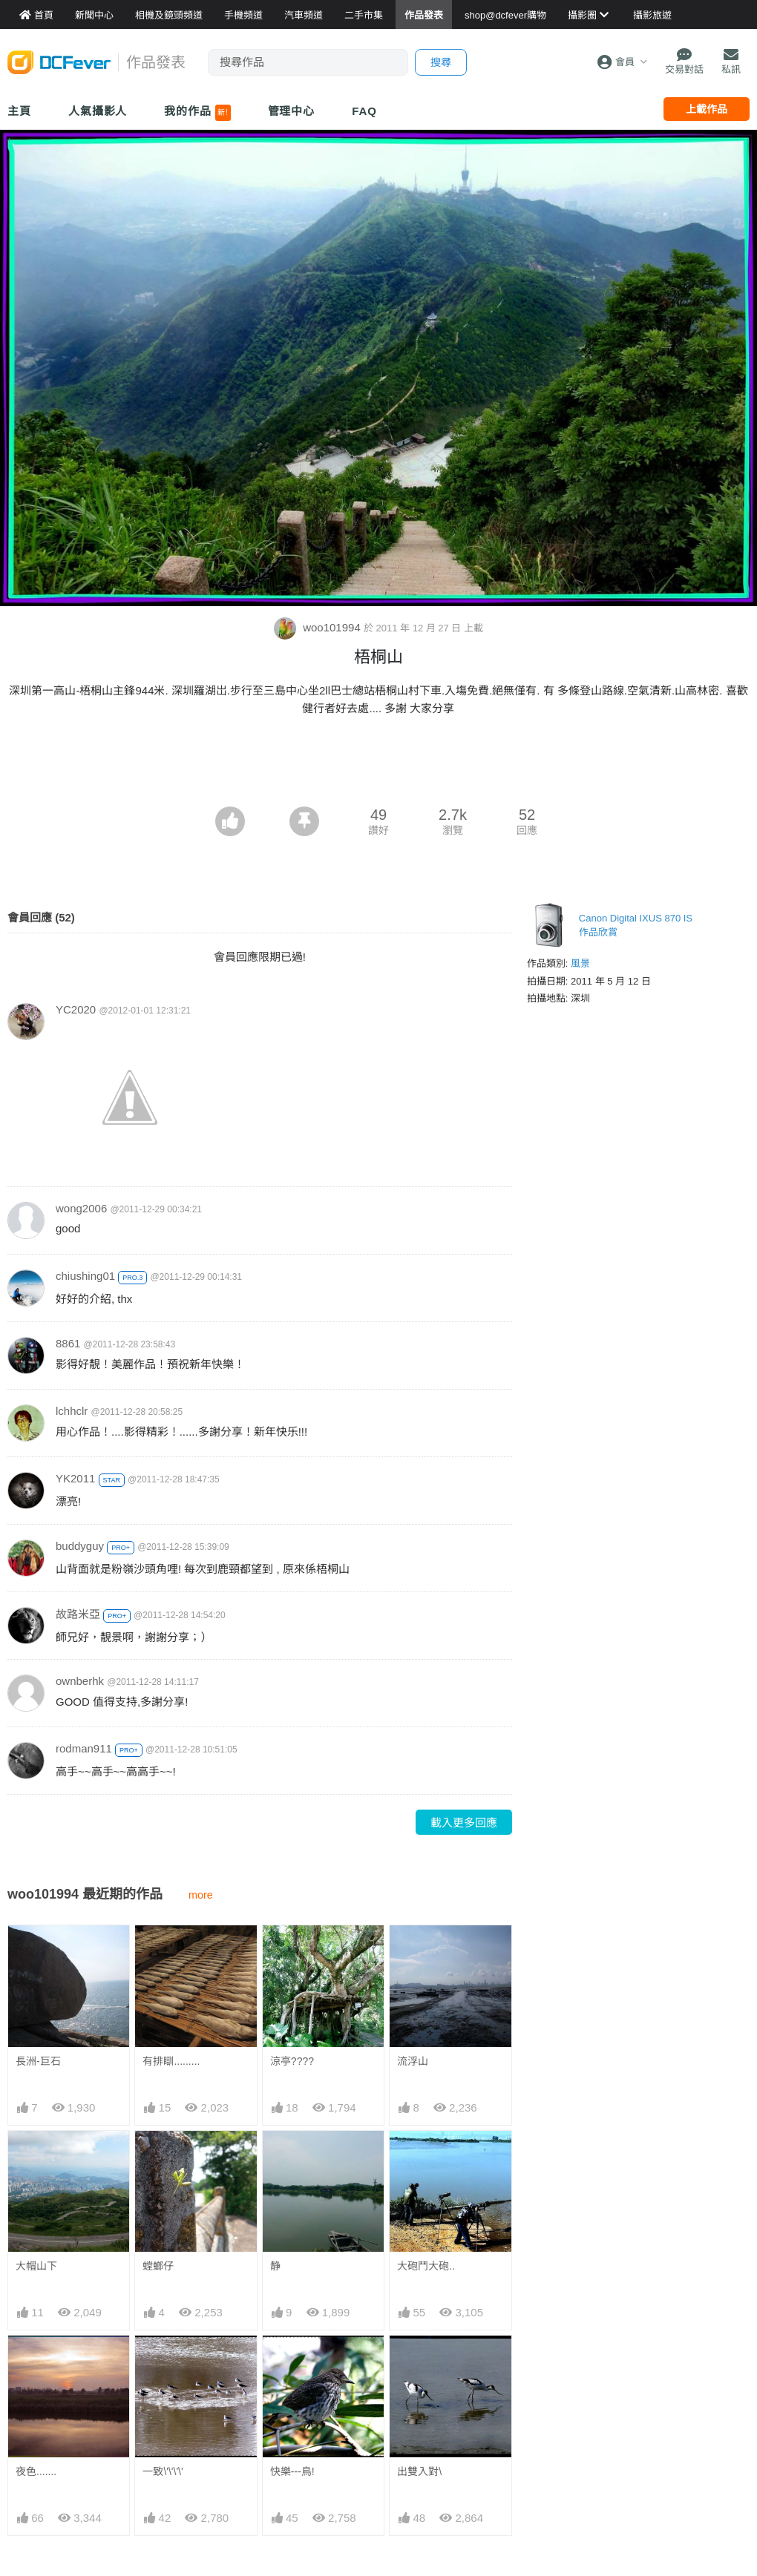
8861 (68, 1343)
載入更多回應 (463, 1822)
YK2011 (75, 1478)
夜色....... (36, 2471)
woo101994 (319, 627)
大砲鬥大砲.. (426, 2266)
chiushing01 (85, 1275)
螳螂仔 (158, 2266)
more (201, 1895)
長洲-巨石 (38, 2061)
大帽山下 (36, 2266)
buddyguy (80, 1546)
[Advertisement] (378, 765)
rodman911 (84, 1748)
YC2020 (76, 1009)
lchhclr (72, 1410)
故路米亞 (78, 1614)
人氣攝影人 (98, 111)
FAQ (364, 111)
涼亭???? (292, 2061)
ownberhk (80, 1681)
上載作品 (706, 109)
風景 (580, 963)
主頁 (19, 111)
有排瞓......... (171, 2061)
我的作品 (197, 113)
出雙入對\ (419, 2471)
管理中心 (291, 111)
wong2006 (81, 1208)
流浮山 (412, 2061)
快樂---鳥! (292, 2471)
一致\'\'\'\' (162, 2471)
